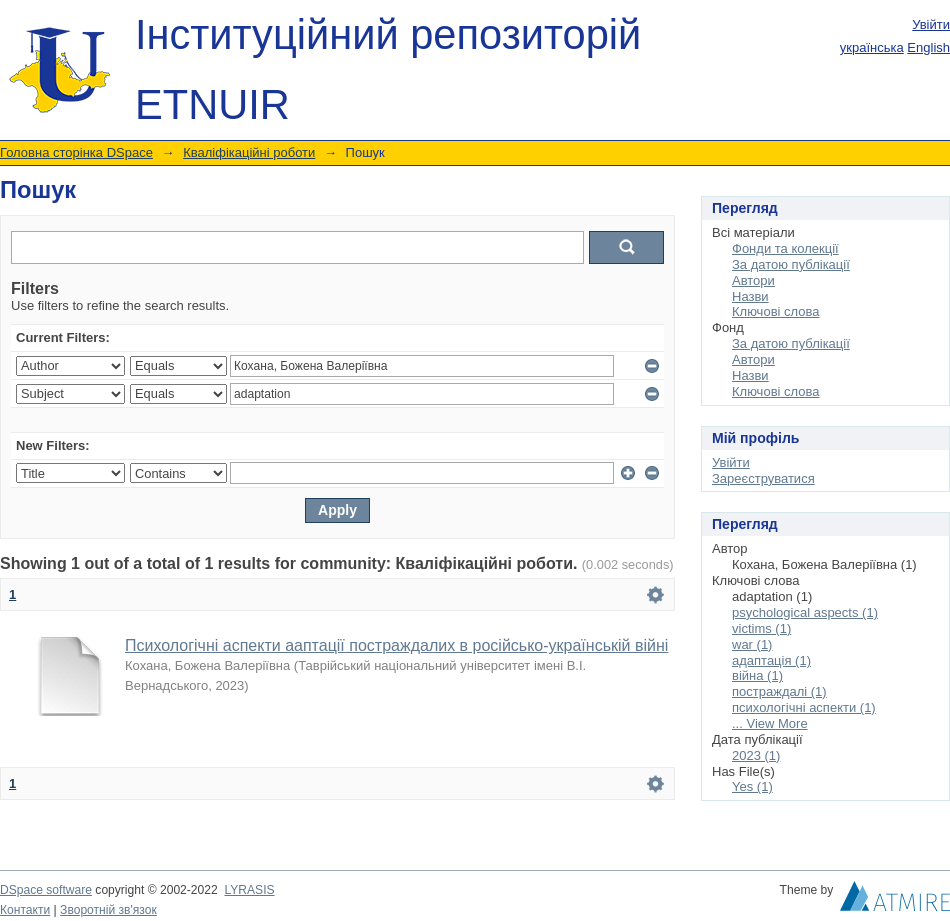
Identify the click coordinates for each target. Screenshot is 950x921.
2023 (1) (756, 755)
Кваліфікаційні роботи (249, 152)
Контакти (25, 910)
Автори (753, 280)
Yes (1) (752, 786)
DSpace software (46, 890)
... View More (770, 723)
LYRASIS (249, 890)
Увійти (931, 24)
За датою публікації (791, 264)
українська (872, 47)
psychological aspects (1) (805, 612)
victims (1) (761, 628)
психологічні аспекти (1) (804, 707)
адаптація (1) (771, 660)
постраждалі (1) (779, 691)
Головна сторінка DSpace (76, 152)
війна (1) (757, 675)
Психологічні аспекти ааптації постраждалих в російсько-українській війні (396, 645)
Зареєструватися (763, 478)
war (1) (752, 644)
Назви (750, 296)
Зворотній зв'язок (108, 910)
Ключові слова (775, 311)
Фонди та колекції (785, 248)
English (928, 47)
